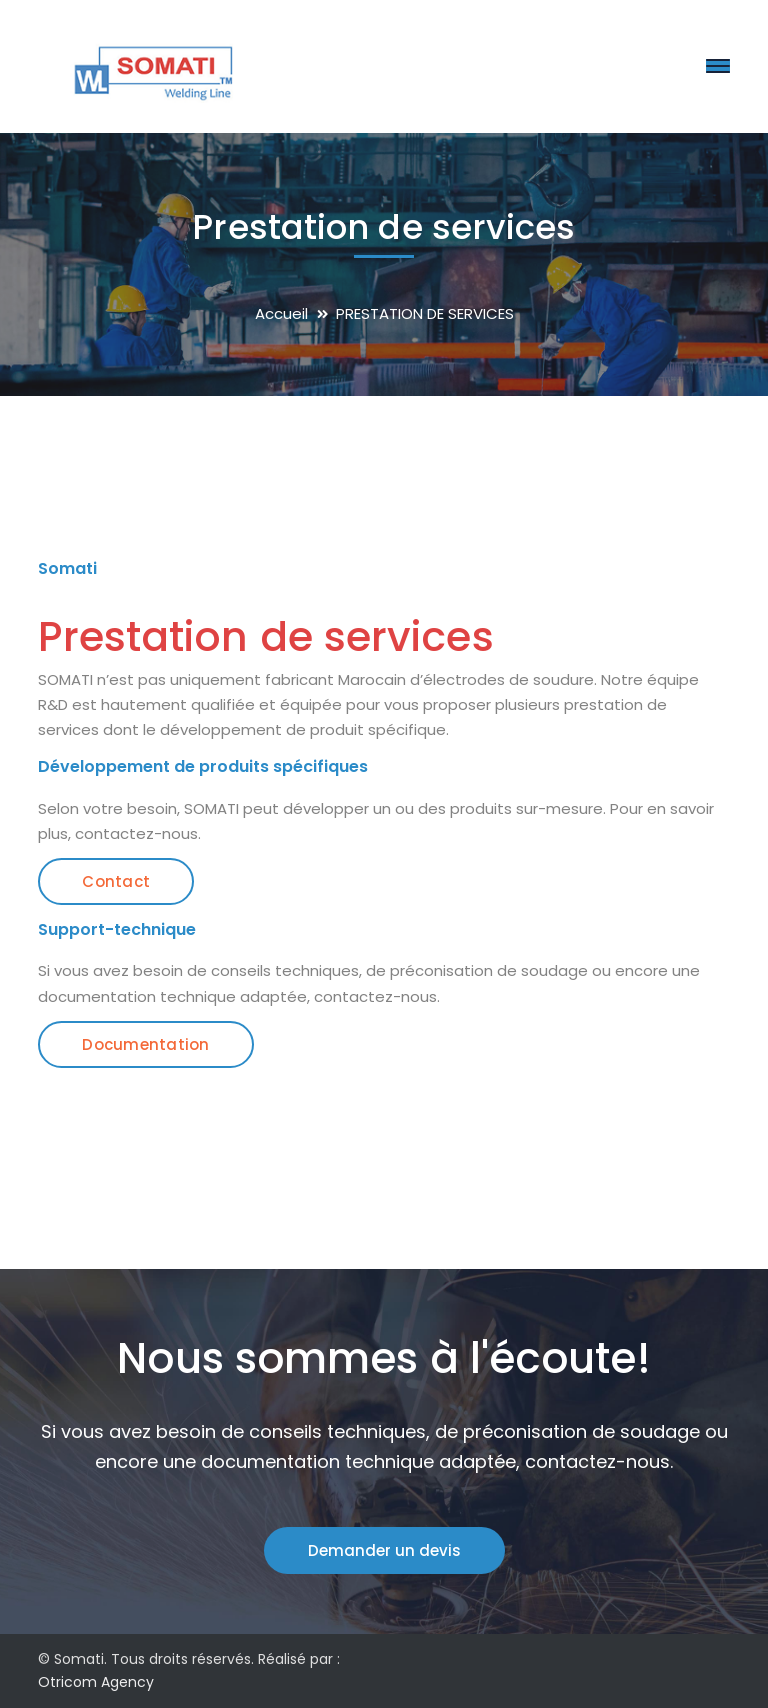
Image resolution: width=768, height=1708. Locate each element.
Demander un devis (384, 1550)
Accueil (281, 313)
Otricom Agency (96, 1682)
